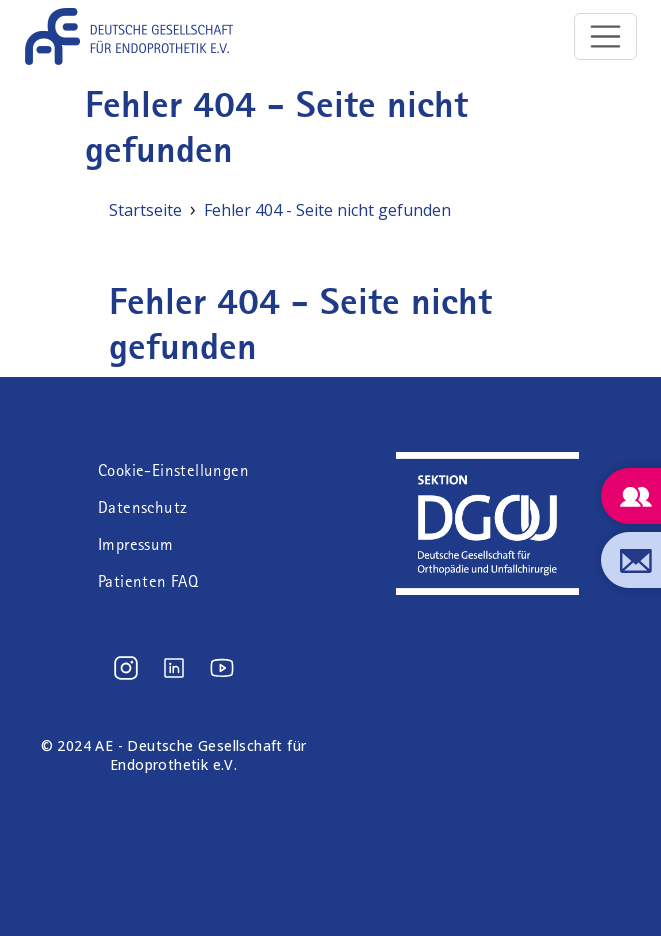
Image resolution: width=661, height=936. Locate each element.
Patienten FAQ (148, 581)
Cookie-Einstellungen (173, 470)
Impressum (136, 544)
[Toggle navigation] (606, 37)
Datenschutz (142, 507)
